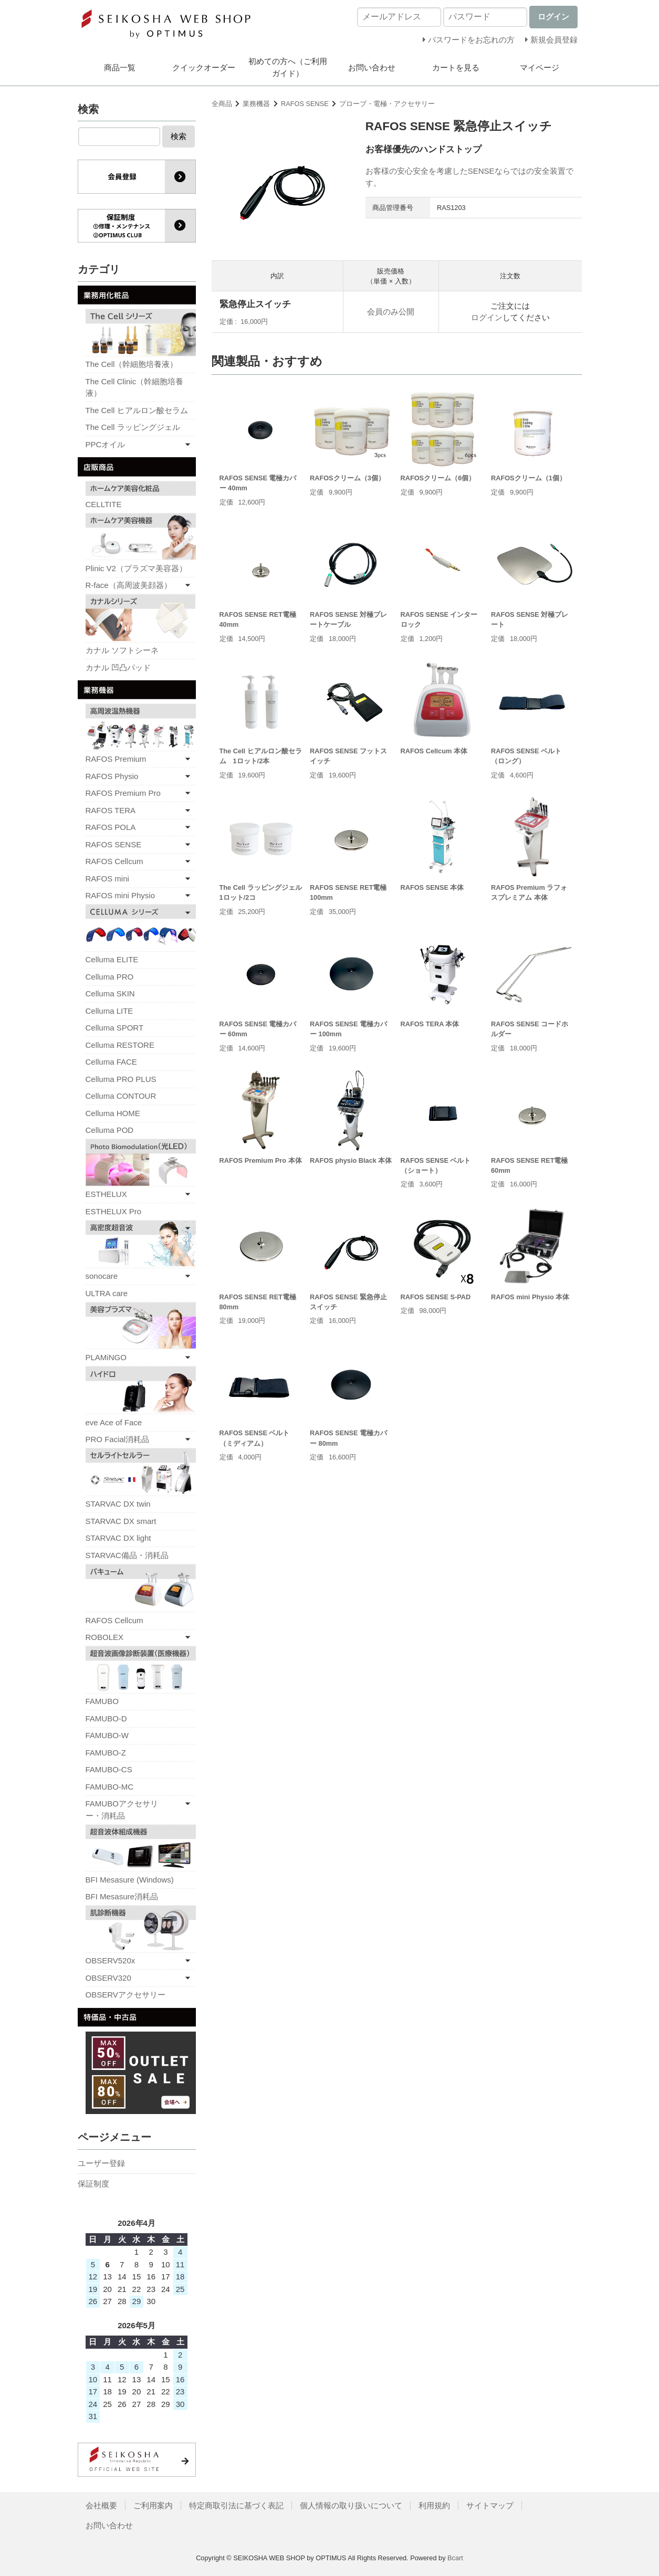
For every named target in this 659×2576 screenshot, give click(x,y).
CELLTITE (104, 504)
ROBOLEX (105, 1637)
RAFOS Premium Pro (123, 792)
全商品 (222, 104)
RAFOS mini (107, 878)
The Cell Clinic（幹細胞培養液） (135, 387)
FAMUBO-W (107, 1735)
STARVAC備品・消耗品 (127, 1555)
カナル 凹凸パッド (118, 667)
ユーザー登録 (101, 2163)
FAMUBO (102, 1701)
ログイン (487, 317)
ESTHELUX (106, 1194)
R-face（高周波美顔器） (129, 585)
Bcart (455, 2558)
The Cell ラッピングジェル (133, 427)
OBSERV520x (110, 1960)
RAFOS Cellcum (114, 861)
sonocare (102, 1275)
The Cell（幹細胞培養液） (132, 364)
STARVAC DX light (118, 1537)
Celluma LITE (109, 1010)
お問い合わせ (371, 67)
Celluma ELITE (112, 959)
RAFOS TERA (111, 810)
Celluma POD (110, 1130)
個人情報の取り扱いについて (351, 2505)
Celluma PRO (110, 976)
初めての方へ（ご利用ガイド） (287, 67)
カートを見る (455, 67)
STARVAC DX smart (121, 1521)
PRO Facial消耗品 (118, 1439)
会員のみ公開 (390, 311)
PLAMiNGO (106, 1357)
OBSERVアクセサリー (125, 1994)
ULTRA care (107, 1293)
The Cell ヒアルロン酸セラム (137, 410)
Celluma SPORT (115, 1027)
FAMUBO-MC (110, 1786)
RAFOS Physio (112, 776)
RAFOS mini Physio (120, 895)
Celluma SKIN (110, 993)
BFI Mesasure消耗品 (122, 1896)
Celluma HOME (113, 1113)
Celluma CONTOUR (121, 1095)
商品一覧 (119, 67)
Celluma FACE (111, 1061)
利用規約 (434, 2505)
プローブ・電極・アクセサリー (387, 104)
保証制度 (93, 2183)
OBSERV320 (108, 1977)
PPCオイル (105, 444)
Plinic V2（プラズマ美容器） (136, 568)
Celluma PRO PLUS (121, 1079)
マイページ (539, 67)
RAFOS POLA (111, 827)
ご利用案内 (153, 2505)
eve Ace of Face (114, 1422)
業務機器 (256, 104)
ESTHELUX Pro (114, 1211)
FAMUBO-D (106, 1718)
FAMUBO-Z (106, 1752)
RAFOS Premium (116, 758)
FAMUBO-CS (109, 1769)
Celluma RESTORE (120, 1044)
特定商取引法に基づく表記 (236, 2505)
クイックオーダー (203, 67)
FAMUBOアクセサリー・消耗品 (122, 1809)
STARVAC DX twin (118, 1503)
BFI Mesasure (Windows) (130, 1879)
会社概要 (101, 2505)
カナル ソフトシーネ (122, 650)
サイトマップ (490, 2505)
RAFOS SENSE (305, 104)
